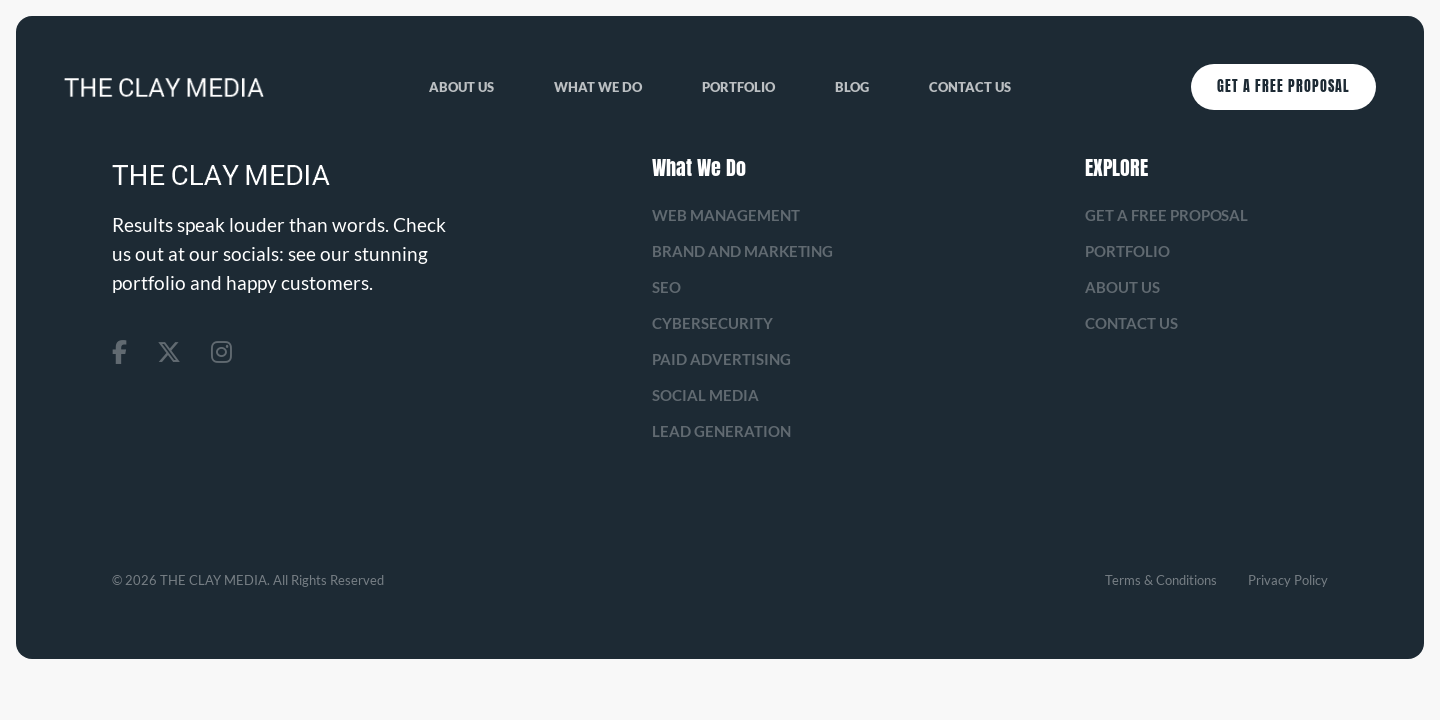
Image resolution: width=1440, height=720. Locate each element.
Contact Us (970, 87)
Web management (726, 215)
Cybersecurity (712, 323)
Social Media (705, 395)
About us (461, 87)
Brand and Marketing (743, 251)
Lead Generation (721, 431)
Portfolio (738, 87)
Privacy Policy (1288, 580)
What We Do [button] (598, 87)
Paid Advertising (721, 359)
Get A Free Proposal (1283, 86)
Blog (852, 87)
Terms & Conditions (1161, 580)
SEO (666, 287)
